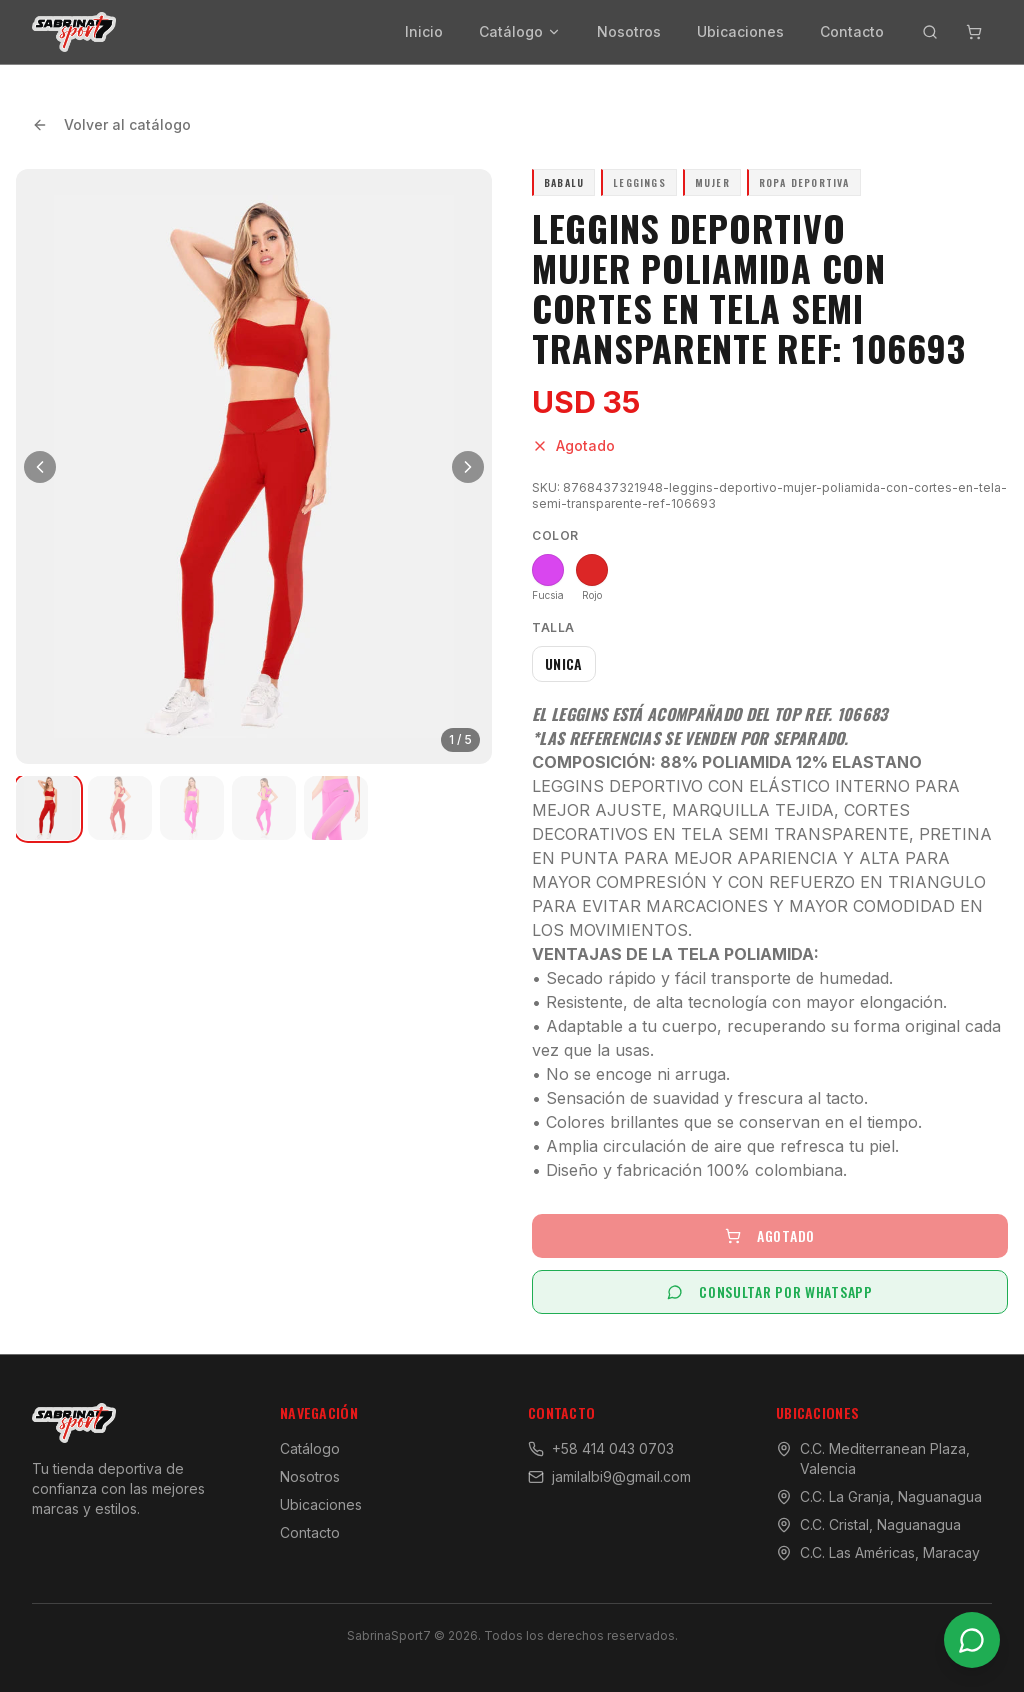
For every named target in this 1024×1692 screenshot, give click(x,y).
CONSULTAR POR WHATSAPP (769, 1291)
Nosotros (629, 31)
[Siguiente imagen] (468, 467)
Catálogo (520, 31)
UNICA (564, 663)
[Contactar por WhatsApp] (972, 1640)
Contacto (852, 31)
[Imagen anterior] (40, 467)
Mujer (712, 182)
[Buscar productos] (930, 32)
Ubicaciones (740, 31)
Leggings (639, 182)
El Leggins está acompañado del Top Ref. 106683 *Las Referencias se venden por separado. (710, 726)
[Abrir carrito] (974, 32)
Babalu (564, 182)
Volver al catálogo (111, 124)
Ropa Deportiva (804, 182)
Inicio (424, 31)
